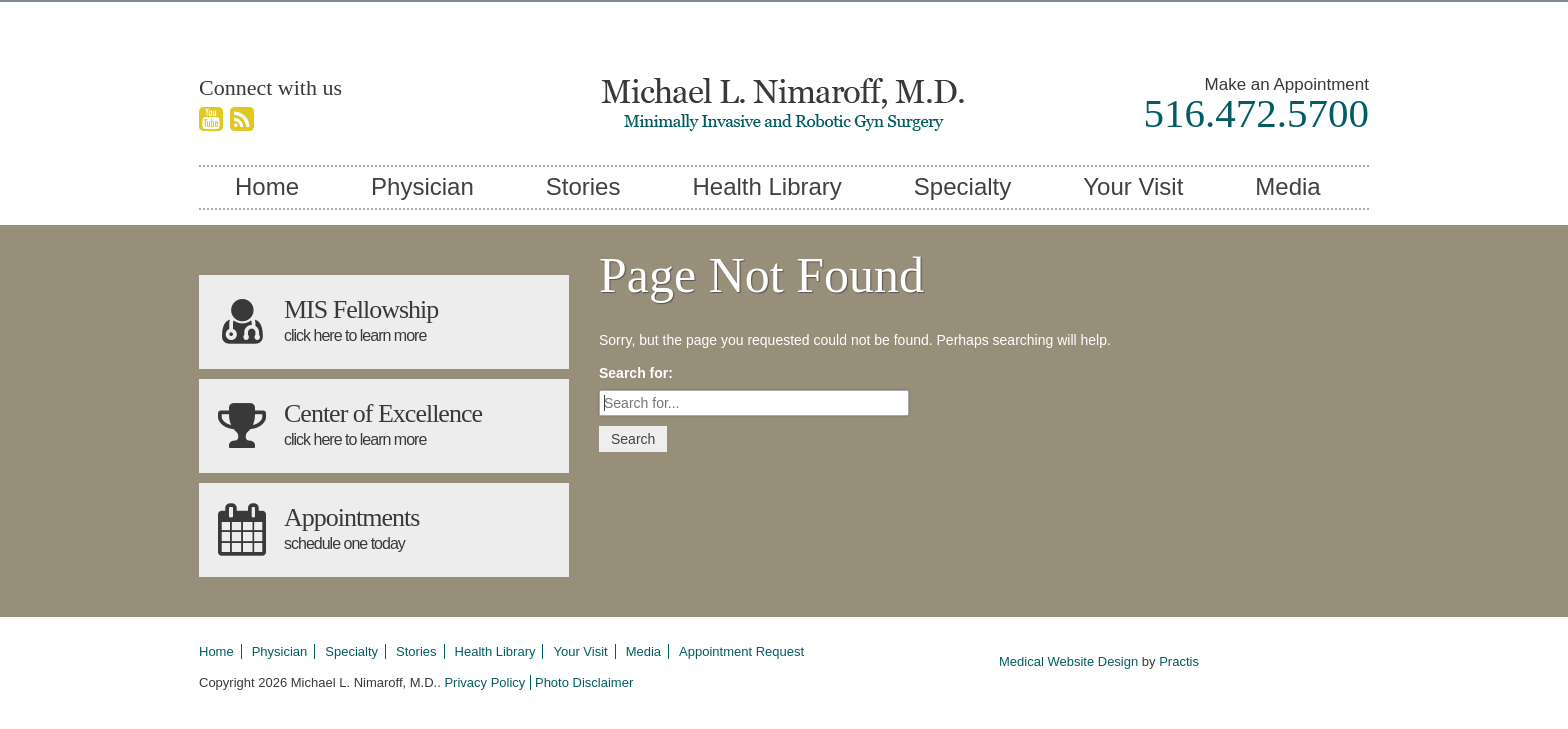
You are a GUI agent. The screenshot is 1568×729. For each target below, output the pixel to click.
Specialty (962, 186)
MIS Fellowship (384, 322)
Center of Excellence (384, 426)
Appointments (384, 530)
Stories (583, 186)
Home (267, 186)
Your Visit (1133, 186)
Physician (422, 186)
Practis (1179, 661)
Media (1287, 186)
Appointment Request (741, 651)
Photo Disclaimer (584, 682)
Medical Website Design (1068, 661)
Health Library (766, 186)
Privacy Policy (484, 682)
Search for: (636, 373)
